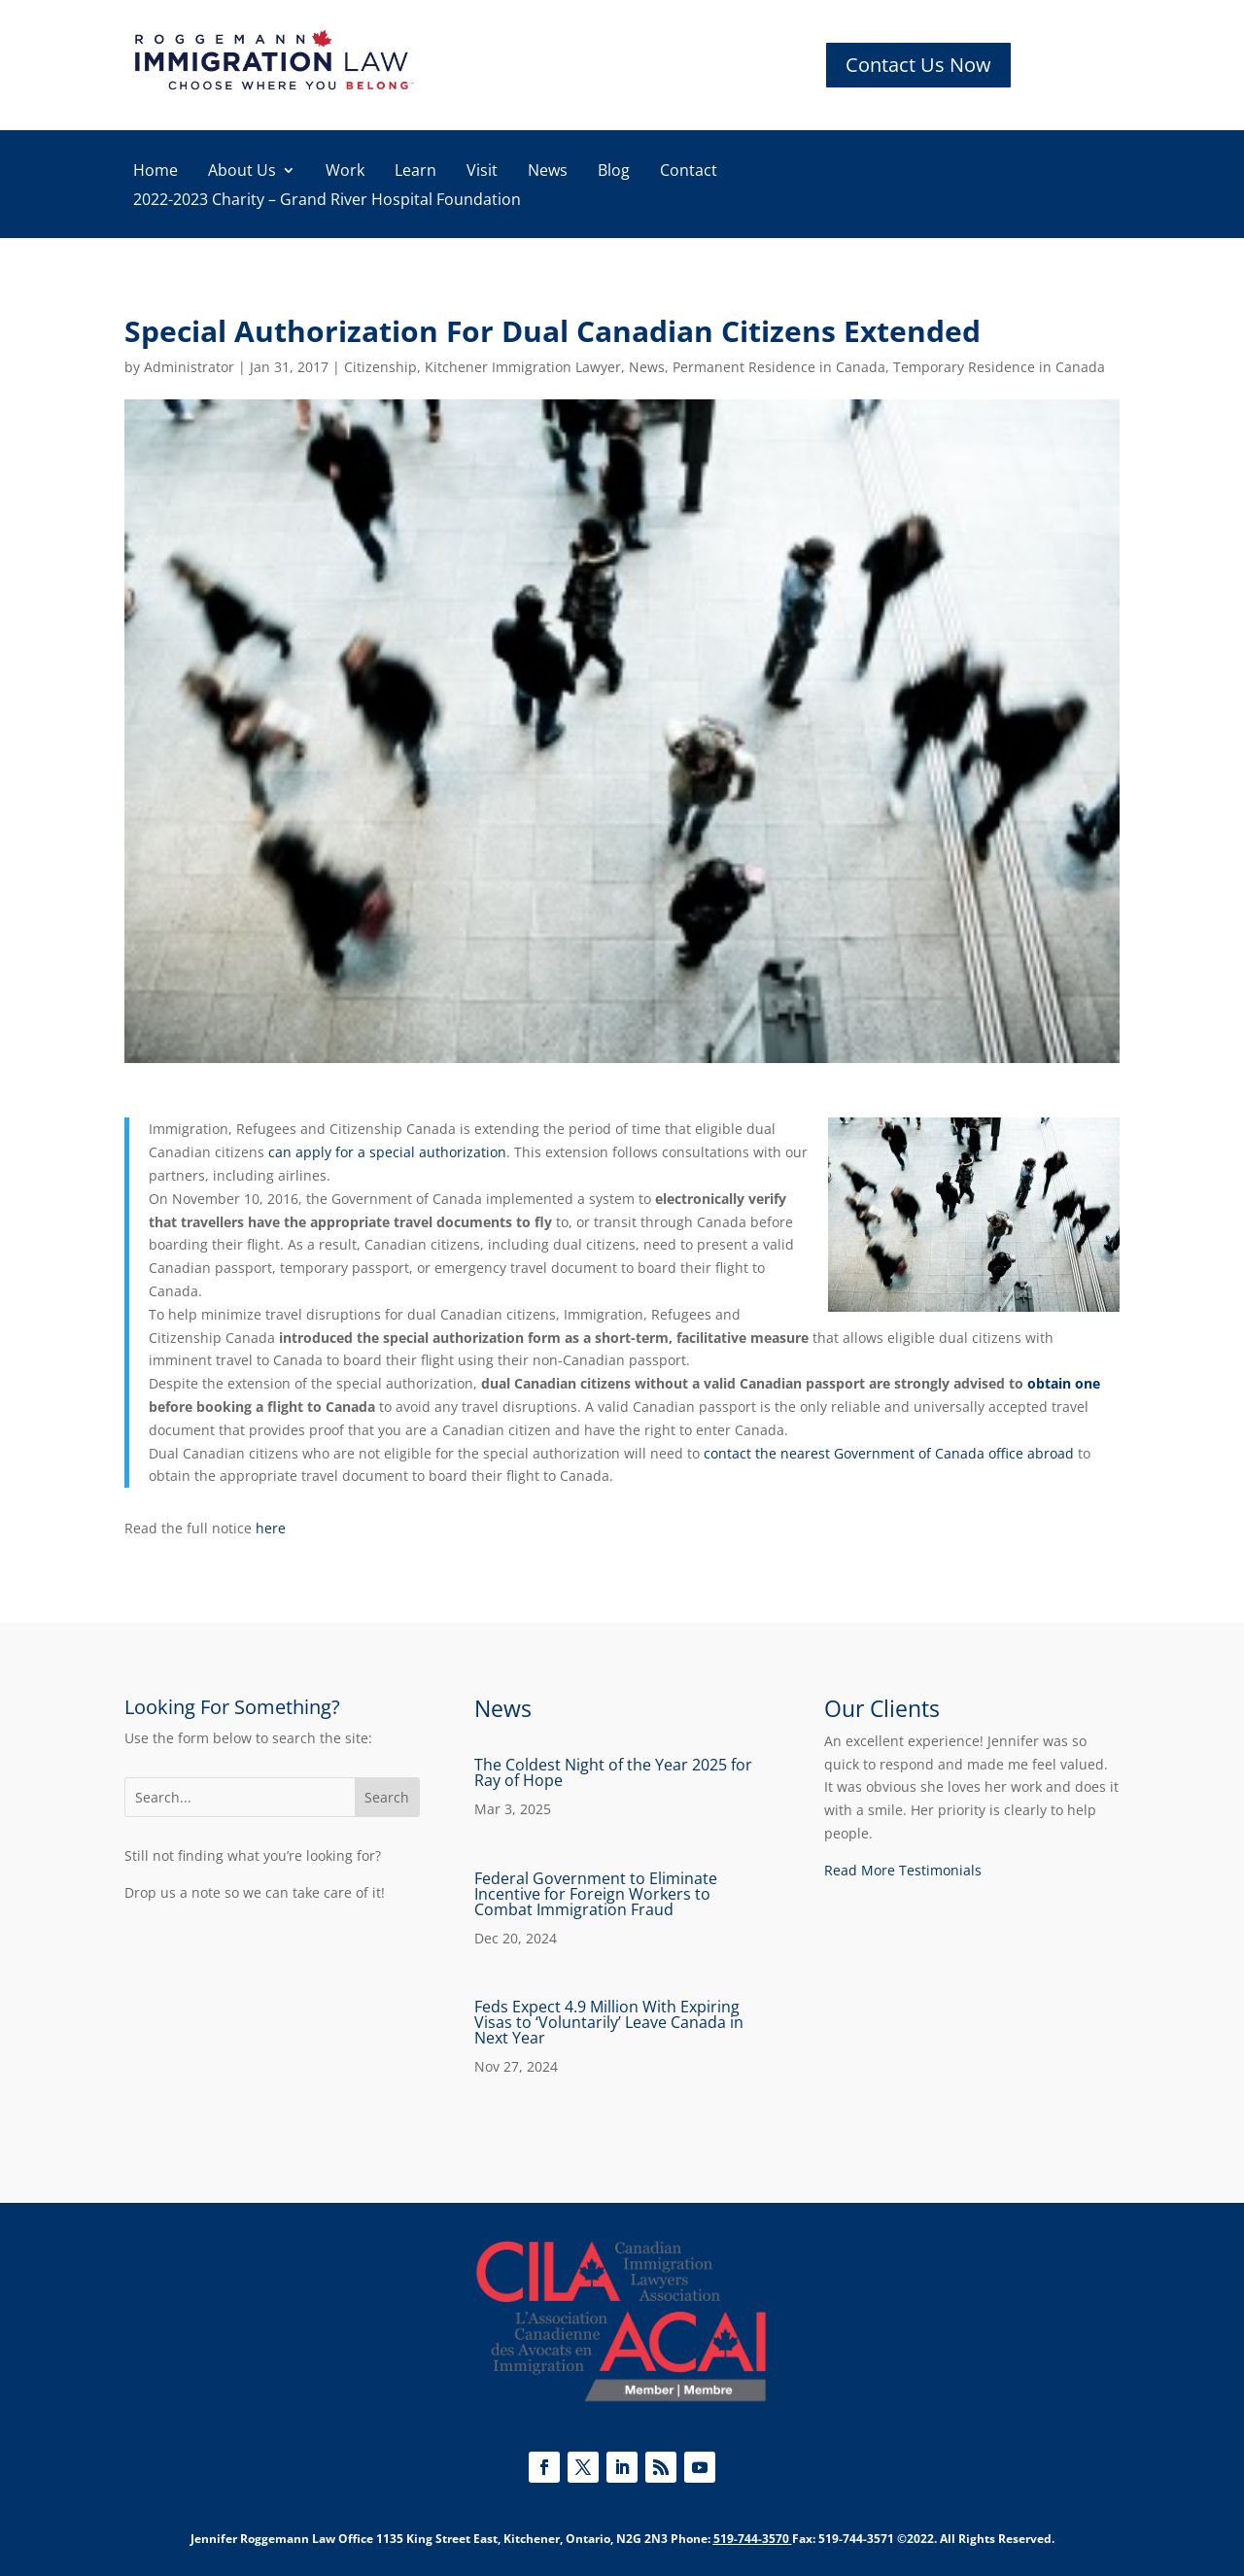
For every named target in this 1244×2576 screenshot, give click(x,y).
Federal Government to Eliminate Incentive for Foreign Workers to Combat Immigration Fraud (595, 1894)
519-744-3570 (751, 2538)
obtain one (1063, 1383)
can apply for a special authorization (387, 1152)
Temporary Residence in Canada (999, 367)
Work (345, 172)
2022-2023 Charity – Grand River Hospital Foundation (327, 201)
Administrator (189, 367)
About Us (242, 172)
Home (155, 172)
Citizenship (380, 367)
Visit (482, 172)
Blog (614, 172)
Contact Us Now (918, 65)
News (548, 172)
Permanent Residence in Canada (779, 367)
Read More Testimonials (903, 1870)
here (271, 1528)
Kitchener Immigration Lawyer (523, 367)
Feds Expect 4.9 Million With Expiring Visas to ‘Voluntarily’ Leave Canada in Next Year (608, 2022)
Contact (688, 172)
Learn (415, 172)
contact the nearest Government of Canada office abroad (889, 1453)
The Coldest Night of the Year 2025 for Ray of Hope (613, 1772)
